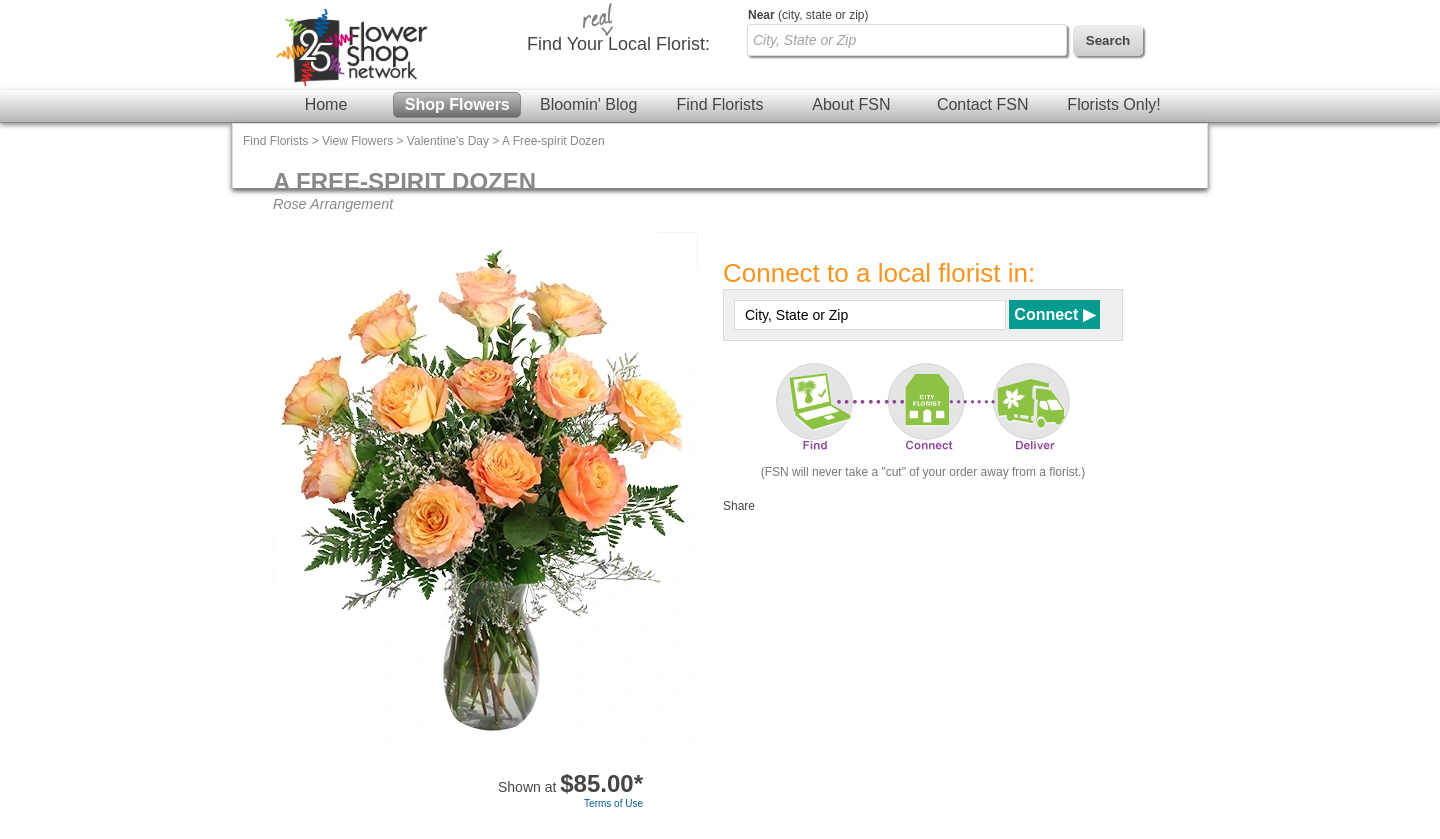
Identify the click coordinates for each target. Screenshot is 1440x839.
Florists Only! (1113, 104)
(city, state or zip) (808, 15)
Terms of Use (613, 803)
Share (739, 506)
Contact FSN (983, 104)
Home (326, 104)
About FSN (851, 104)
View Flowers (357, 141)
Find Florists (719, 104)
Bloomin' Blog (588, 104)
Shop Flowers (457, 104)
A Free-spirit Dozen (553, 141)
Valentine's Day (448, 141)
